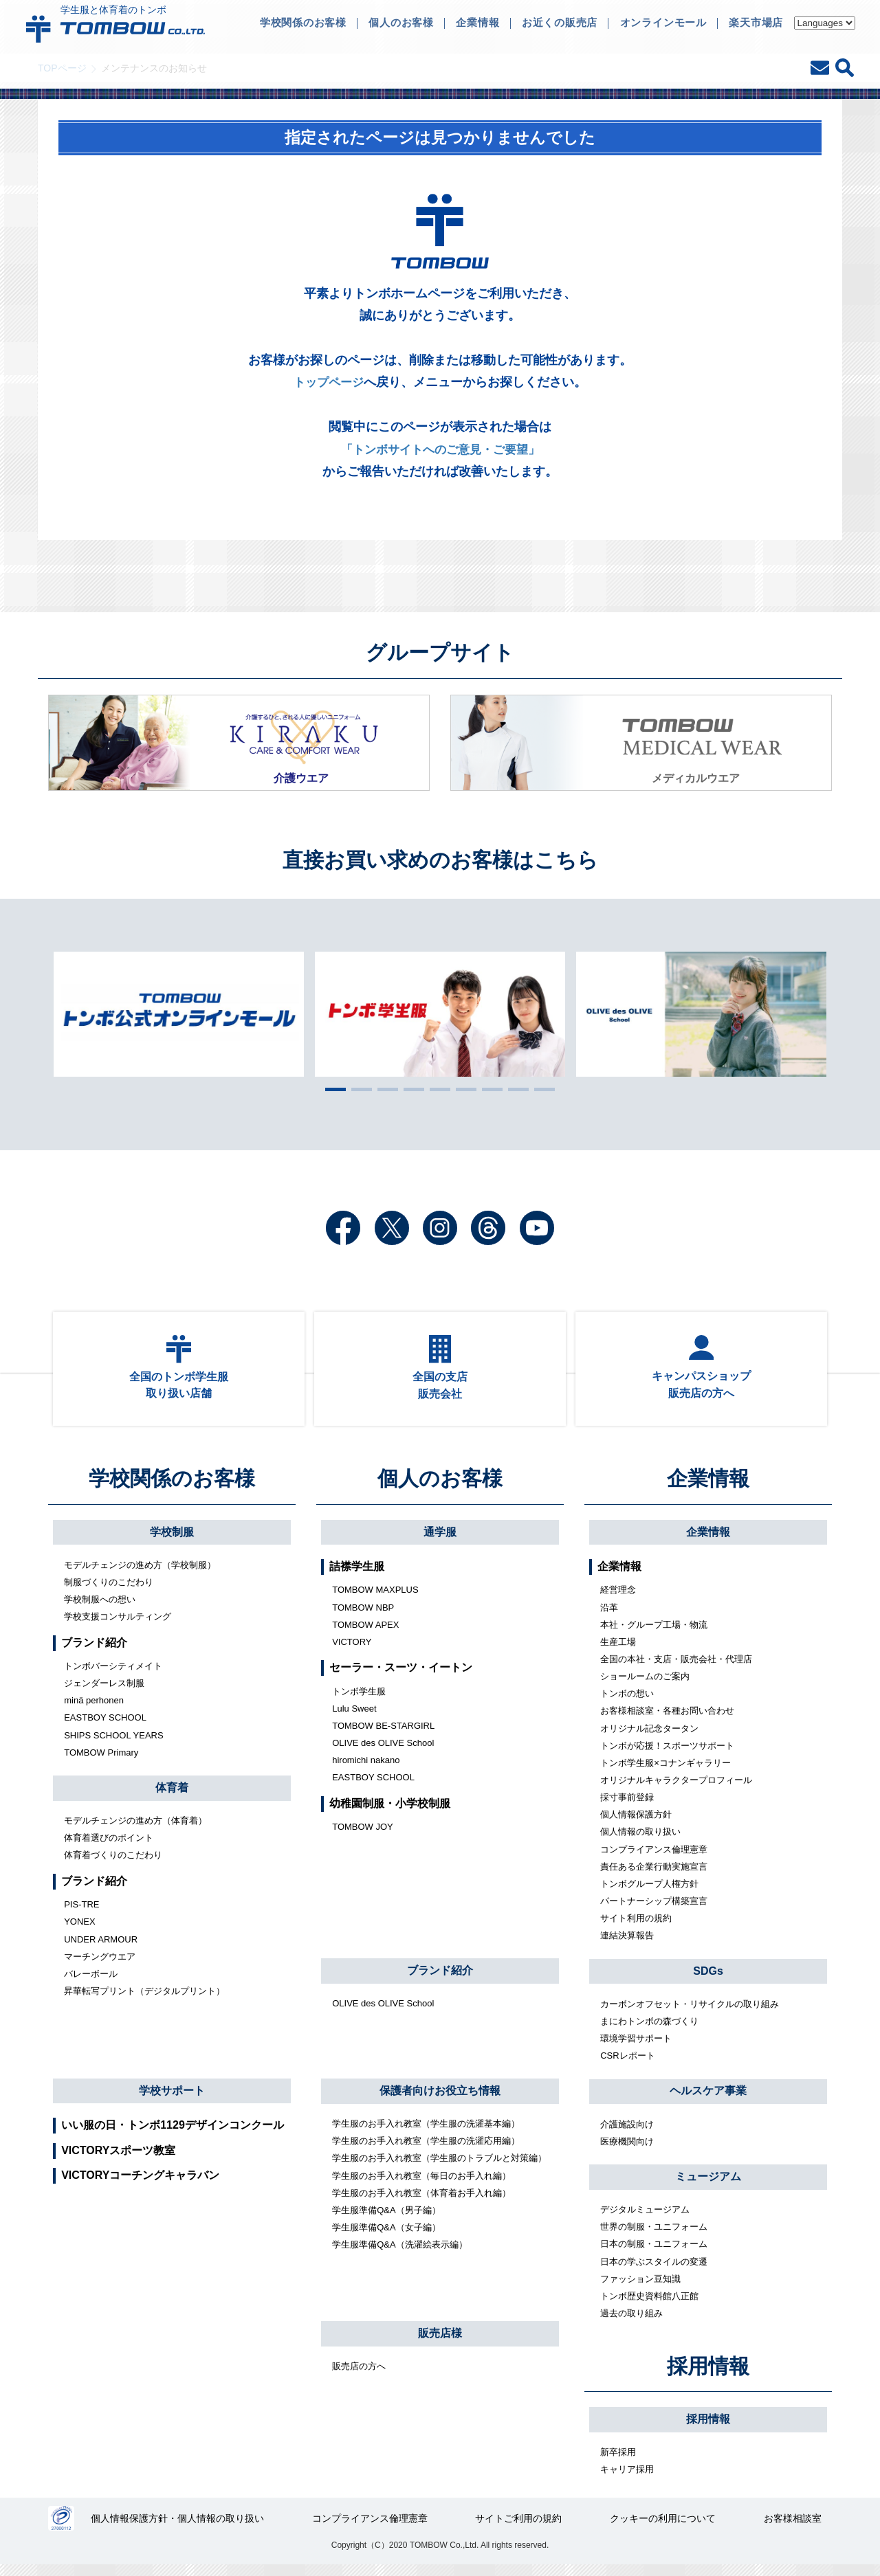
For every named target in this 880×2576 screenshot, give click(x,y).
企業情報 (708, 1488)
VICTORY (351, 1651)
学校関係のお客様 (172, 1488)
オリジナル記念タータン (649, 1737)
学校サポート (172, 2099)
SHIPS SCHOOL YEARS (114, 1744)
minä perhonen (94, 1710)
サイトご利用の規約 (519, 2528)
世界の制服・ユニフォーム (653, 2236)
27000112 (61, 2528)
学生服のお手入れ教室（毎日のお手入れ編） (421, 2185)
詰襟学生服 (356, 1576)
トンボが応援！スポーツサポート (667, 1754)
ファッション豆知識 (640, 2288)
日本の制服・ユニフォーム (653, 2253)
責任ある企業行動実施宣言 (653, 1875)
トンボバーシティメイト (113, 1675)
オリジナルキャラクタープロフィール (676, 1789)
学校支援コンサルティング (117, 1626)
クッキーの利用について (663, 2528)
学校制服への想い (99, 1609)
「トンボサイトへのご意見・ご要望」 (440, 449)
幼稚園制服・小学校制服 (389, 1812)
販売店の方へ (359, 2376)
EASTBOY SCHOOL (105, 1727)
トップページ (329, 382)
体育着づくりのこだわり (113, 1864)
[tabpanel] (440, 1014)
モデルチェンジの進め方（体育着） (135, 1830)
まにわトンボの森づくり (649, 2030)
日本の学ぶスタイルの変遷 (653, 2270)
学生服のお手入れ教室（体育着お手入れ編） (421, 2202)
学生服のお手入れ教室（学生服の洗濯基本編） (426, 2133)
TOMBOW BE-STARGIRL (383, 1735)
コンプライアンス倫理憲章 (653, 1858)
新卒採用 (618, 2461)
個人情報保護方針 (636, 1824)
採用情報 (708, 2375)
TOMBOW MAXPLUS (375, 1599)
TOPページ (62, 68)
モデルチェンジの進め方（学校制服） (140, 1574)
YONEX (80, 1931)
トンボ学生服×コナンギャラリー (665, 1772)
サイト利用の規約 (636, 1928)
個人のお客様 (440, 1488)
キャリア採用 (627, 2479)
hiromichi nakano (365, 1770)
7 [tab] (489, 1089)
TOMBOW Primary (101, 1761)
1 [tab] (332, 1089)
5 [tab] (436, 1089)
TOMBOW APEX (365, 1633)
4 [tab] (410, 1089)
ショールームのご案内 (645, 1686)
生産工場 (618, 1651)
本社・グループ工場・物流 (653, 1633)
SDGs (708, 1980)
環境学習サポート (636, 2048)
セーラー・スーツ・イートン (400, 1677)
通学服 (440, 1541)
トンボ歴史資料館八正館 (649, 2305)
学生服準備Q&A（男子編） (386, 2219)
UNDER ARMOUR (101, 1948)
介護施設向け (627, 2133)
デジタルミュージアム (645, 2219)
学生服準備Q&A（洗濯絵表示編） (399, 2254)
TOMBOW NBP (363, 1616)
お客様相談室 (793, 2528)
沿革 (609, 1616)
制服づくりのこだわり (108, 1592)
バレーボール (91, 1983)
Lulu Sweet (354, 1717)
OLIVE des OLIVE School (383, 1752)
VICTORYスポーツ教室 (118, 2159)
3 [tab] (384, 1089)
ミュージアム (708, 2186)
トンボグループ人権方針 (649, 1893)
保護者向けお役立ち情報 (440, 2100)
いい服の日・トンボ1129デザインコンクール (172, 2134)
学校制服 (172, 1541)
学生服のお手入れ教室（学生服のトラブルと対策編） (439, 2167)
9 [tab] (541, 1089)
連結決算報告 (627, 1945)
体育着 (171, 1797)
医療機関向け (627, 2150)
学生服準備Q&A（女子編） (386, 2237)
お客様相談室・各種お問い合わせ (667, 1720)
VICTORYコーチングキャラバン (140, 2185)
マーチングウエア (99, 1965)
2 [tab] (358, 1089)
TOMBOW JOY (362, 1836)
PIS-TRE (81, 1914)
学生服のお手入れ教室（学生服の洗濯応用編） (426, 2150)
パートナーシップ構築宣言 (653, 1910)
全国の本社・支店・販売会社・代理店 (676, 1669)
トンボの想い (627, 1703)
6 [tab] (463, 1089)
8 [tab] (515, 1089)
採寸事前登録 (627, 1807)
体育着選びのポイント (108, 1847)
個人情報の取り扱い (640, 1841)
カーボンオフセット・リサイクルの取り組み (689, 2013)
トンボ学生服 (359, 1700)
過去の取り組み (631, 2323)
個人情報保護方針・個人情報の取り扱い (178, 2528)
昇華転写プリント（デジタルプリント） (144, 2000)
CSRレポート (627, 2065)
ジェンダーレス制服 (104, 1693)
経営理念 (618, 1599)
